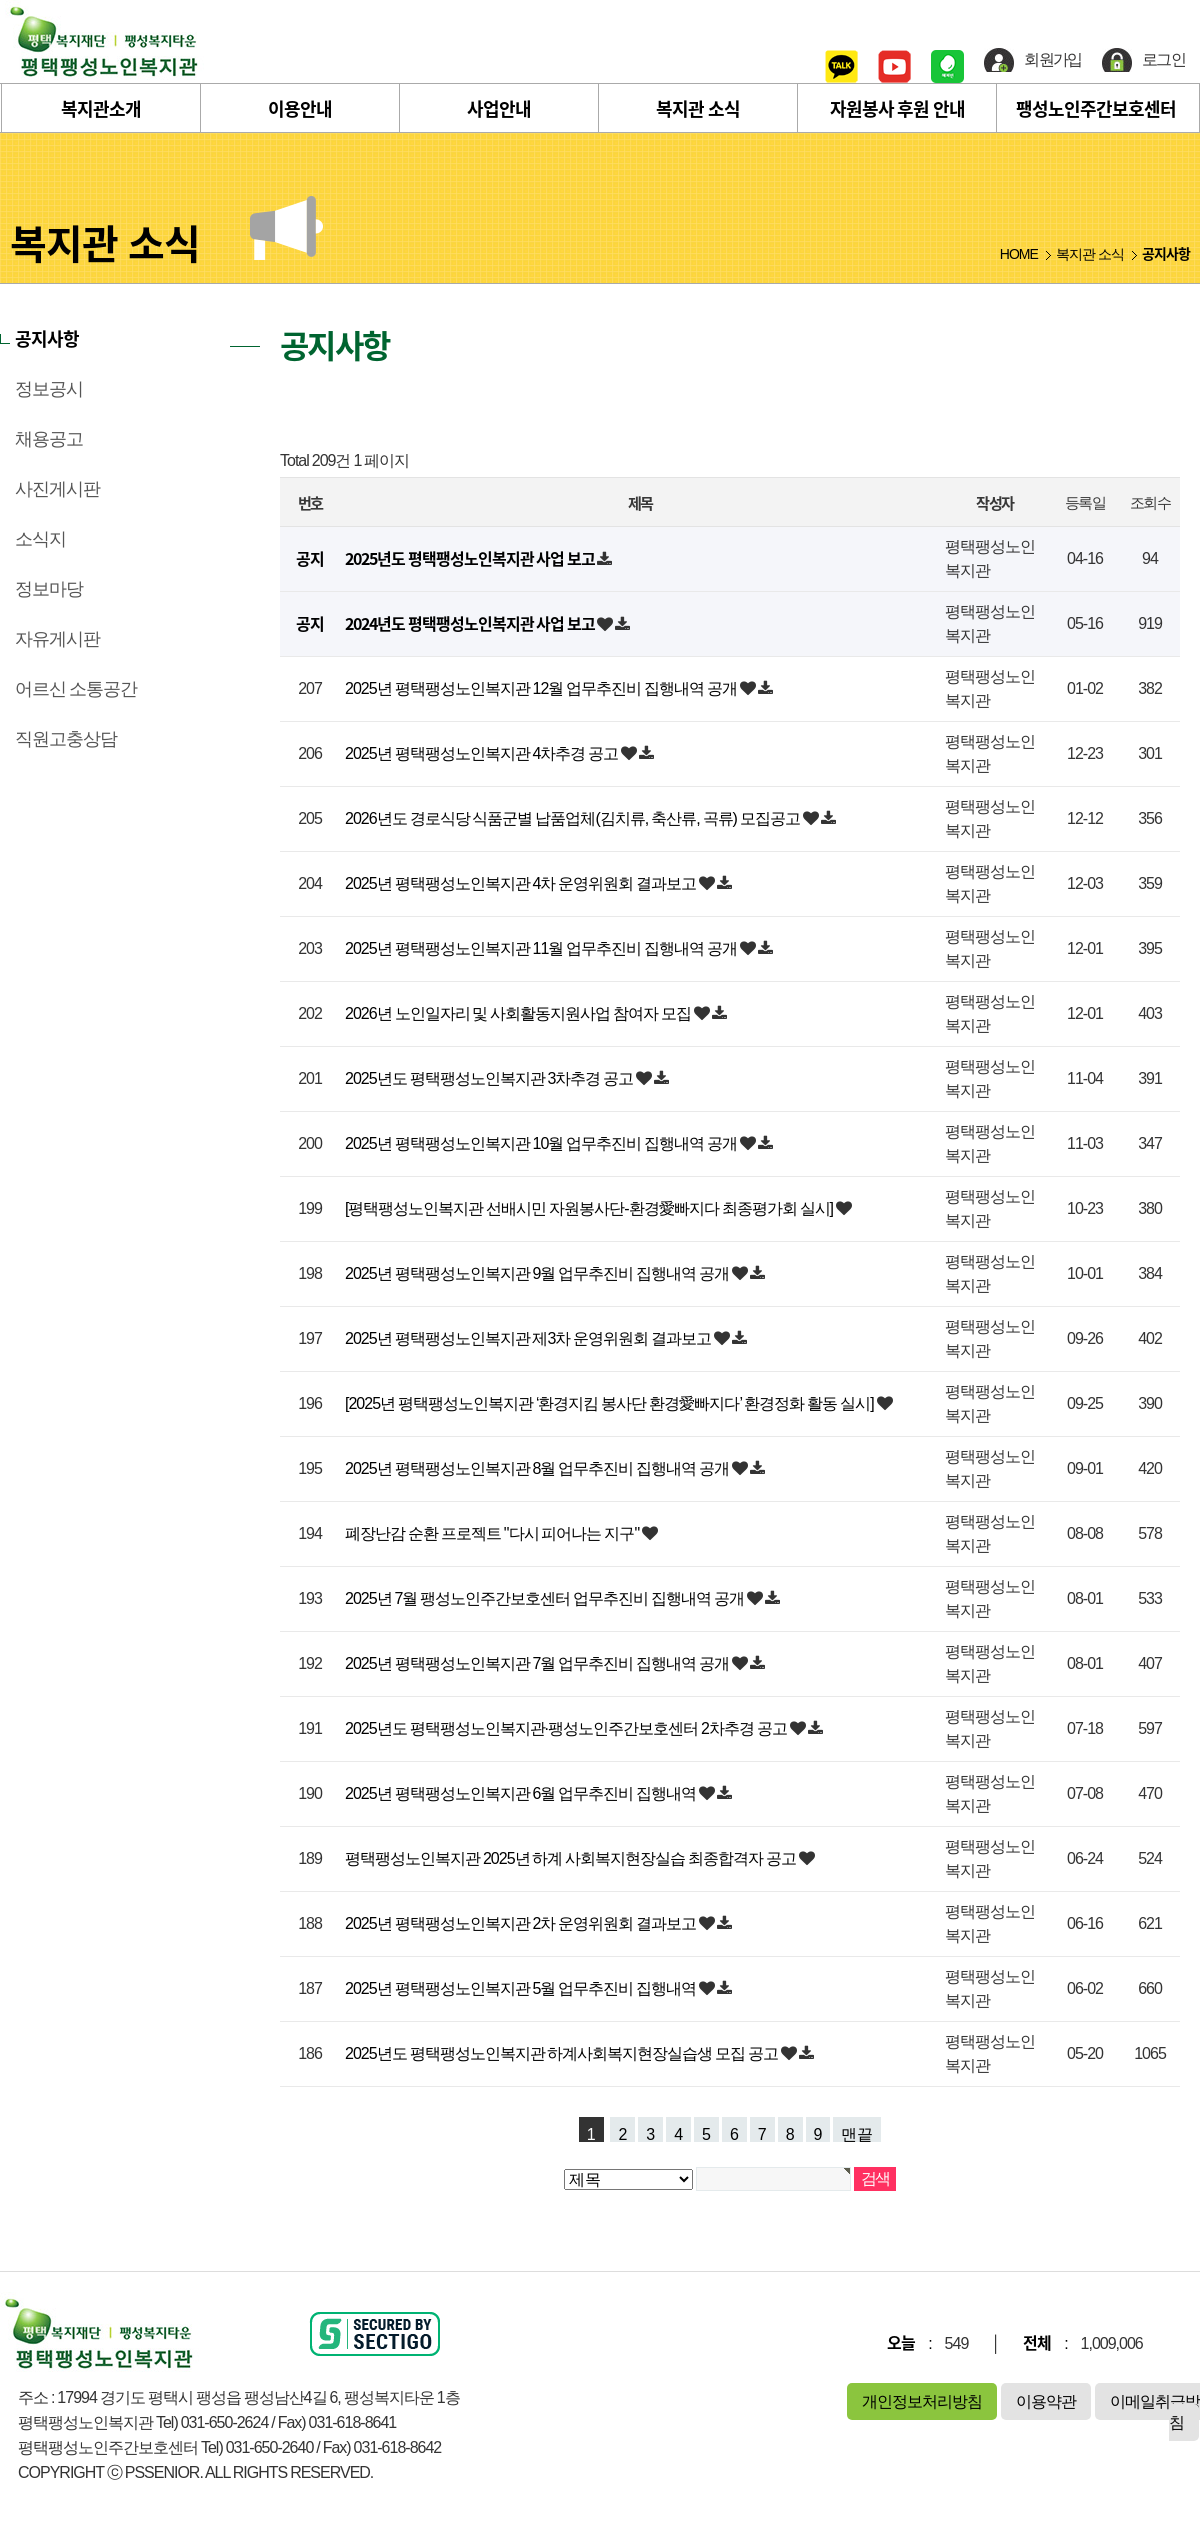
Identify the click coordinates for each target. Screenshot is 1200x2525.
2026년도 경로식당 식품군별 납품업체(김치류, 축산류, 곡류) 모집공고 (574, 818)
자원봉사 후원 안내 (897, 108)
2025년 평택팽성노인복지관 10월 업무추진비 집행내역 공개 (542, 1143)
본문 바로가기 (0, 0)
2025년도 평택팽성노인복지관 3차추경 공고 (490, 1078)
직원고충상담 (66, 739)
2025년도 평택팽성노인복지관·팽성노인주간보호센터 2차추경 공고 (567, 1728)
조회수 (1150, 502)
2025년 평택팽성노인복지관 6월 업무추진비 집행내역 (522, 1793)
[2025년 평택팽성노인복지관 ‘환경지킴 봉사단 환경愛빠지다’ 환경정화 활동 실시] (611, 1403)
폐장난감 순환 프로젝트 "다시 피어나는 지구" (493, 1533)
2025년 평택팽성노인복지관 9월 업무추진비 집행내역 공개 (538, 1273)
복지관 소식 (698, 108)
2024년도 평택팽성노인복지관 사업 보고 (471, 623)
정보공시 (49, 389)
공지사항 (47, 339)
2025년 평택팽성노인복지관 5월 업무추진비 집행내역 (522, 1988)
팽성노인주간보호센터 (1096, 108)
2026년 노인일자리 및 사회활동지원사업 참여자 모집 (519, 1013)
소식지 (40, 539)
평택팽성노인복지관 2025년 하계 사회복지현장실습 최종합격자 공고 (572, 1858)
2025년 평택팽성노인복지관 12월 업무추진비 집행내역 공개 (542, 688)
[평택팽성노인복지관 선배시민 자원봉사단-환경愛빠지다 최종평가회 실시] (590, 1208)
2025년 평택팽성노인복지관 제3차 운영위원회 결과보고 (529, 1338)
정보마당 (49, 589)
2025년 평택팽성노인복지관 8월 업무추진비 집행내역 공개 (538, 1468)
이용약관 (1046, 2401)
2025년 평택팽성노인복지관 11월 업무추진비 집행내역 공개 (542, 948)
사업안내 (499, 108)
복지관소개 (101, 108)
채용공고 (49, 439)
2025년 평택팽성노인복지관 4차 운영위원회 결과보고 (522, 883)
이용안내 (300, 108)
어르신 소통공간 (76, 689)
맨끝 (857, 2134)
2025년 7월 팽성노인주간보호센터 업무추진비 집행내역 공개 (546, 1598)
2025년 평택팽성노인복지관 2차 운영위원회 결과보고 (522, 1923)
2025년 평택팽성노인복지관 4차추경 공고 (483, 753)
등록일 (1085, 502)
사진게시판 (57, 489)
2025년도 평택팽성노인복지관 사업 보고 (471, 558)
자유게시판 (57, 639)
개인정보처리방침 (922, 2401)
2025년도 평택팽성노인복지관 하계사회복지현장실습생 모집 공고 (563, 2053)
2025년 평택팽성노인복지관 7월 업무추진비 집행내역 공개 (538, 1663)
